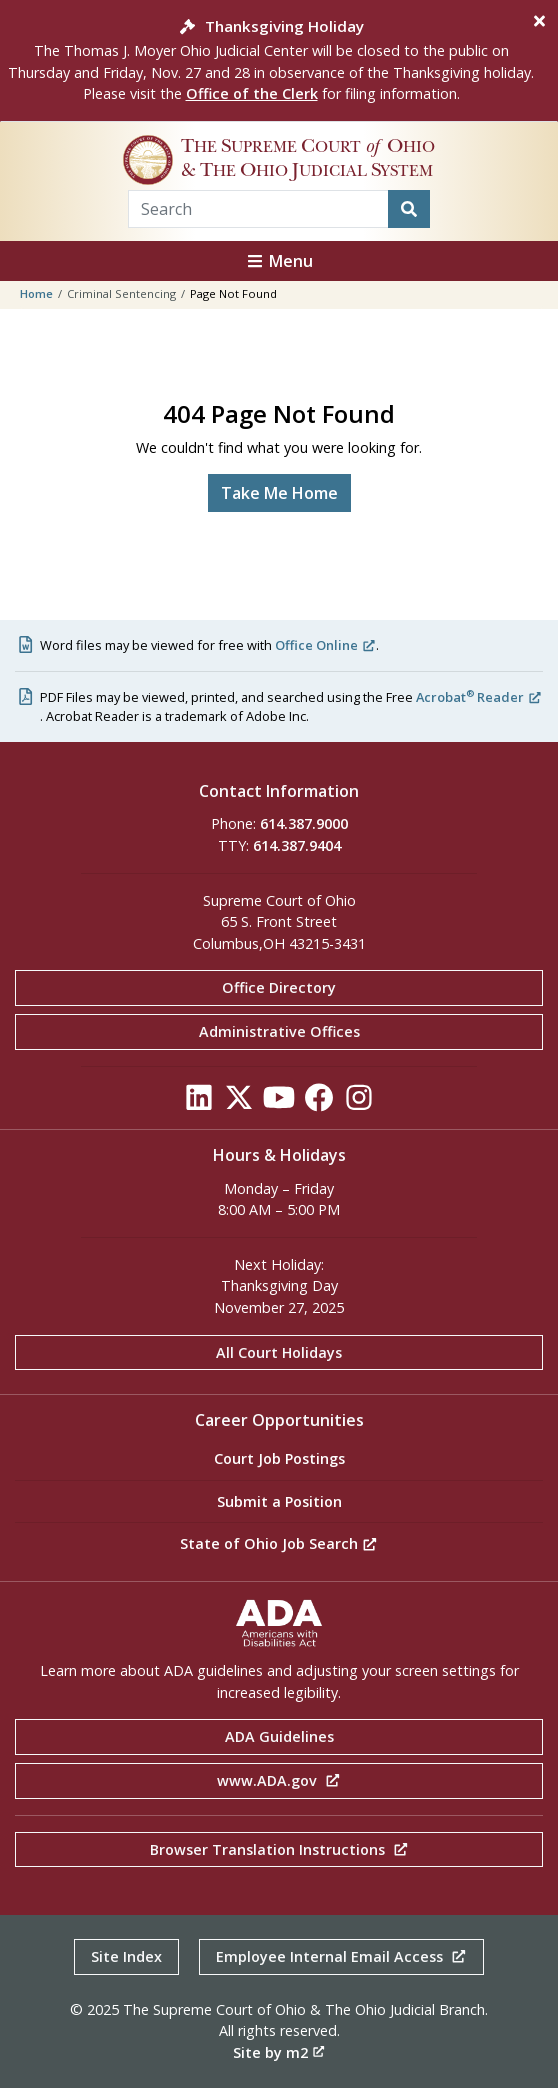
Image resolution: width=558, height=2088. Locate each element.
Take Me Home (279, 493)
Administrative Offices (279, 1031)
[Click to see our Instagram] (359, 1102)
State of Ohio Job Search (279, 1543)
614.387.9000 (304, 823)
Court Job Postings (279, 1458)
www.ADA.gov (279, 1780)
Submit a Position (279, 1501)
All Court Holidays (279, 1352)
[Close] (539, 21)
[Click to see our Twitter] (239, 1102)
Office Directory (279, 987)
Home (36, 293)
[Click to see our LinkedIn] (199, 1102)
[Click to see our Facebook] (319, 1102)
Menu (279, 261)
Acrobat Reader (479, 697)
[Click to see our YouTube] (279, 1102)
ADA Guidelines (279, 1736)
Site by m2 (279, 2052)
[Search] (409, 209)
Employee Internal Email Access (341, 1956)
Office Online (325, 645)
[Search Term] (258, 209)
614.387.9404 (297, 845)
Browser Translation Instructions (279, 1849)
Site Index (126, 1956)
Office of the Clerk (252, 93)
